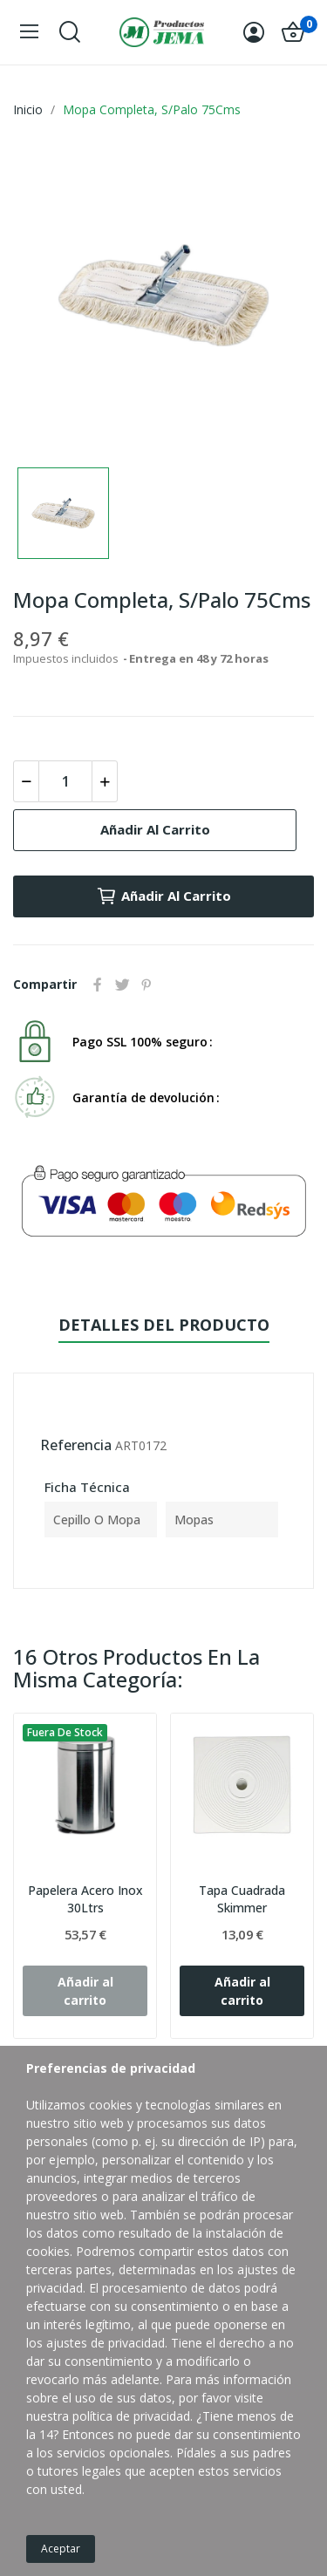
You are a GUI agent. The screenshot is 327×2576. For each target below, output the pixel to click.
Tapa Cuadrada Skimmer (242, 1899)
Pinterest (146, 984)
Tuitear (122, 984)
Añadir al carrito (155, 829)
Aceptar (60, 2548)
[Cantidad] (65, 781)
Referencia (76, 1445)
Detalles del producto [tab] (163, 1324)
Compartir (97, 984)
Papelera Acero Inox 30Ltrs (85, 1899)
